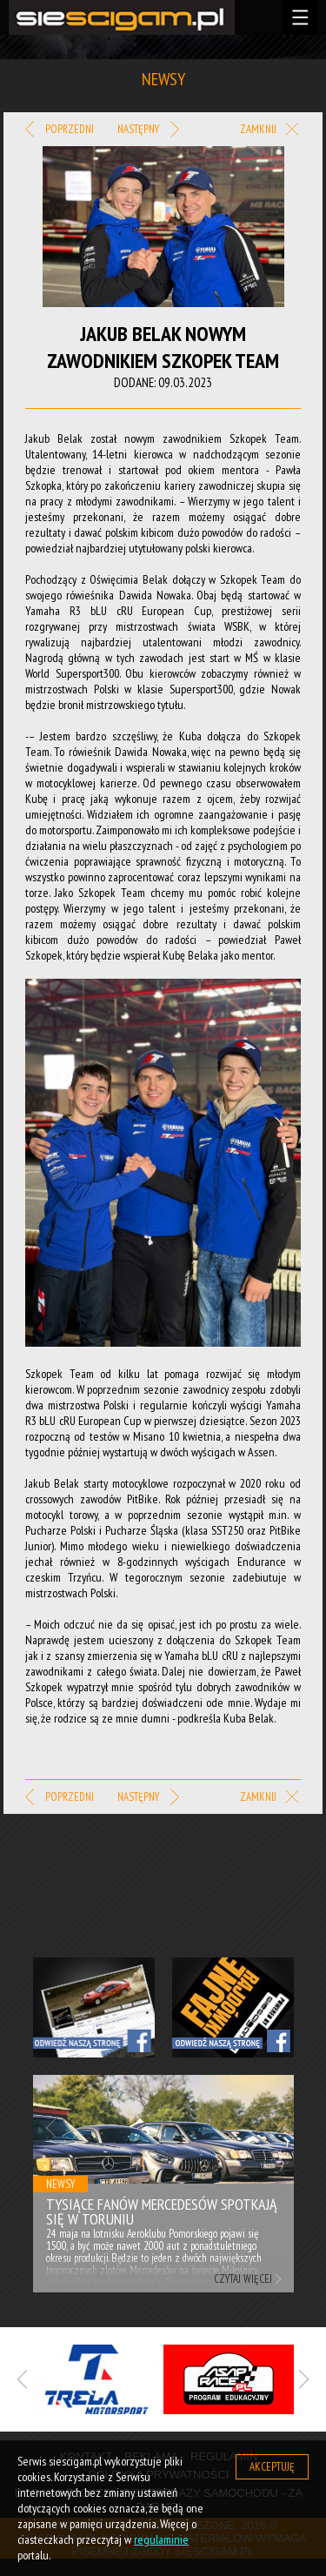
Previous (51, 2128)
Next (276, 2128)
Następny (148, 129)
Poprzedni (59, 129)
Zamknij (270, 130)
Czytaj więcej (243, 2279)
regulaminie (161, 2539)
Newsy (60, 2184)
